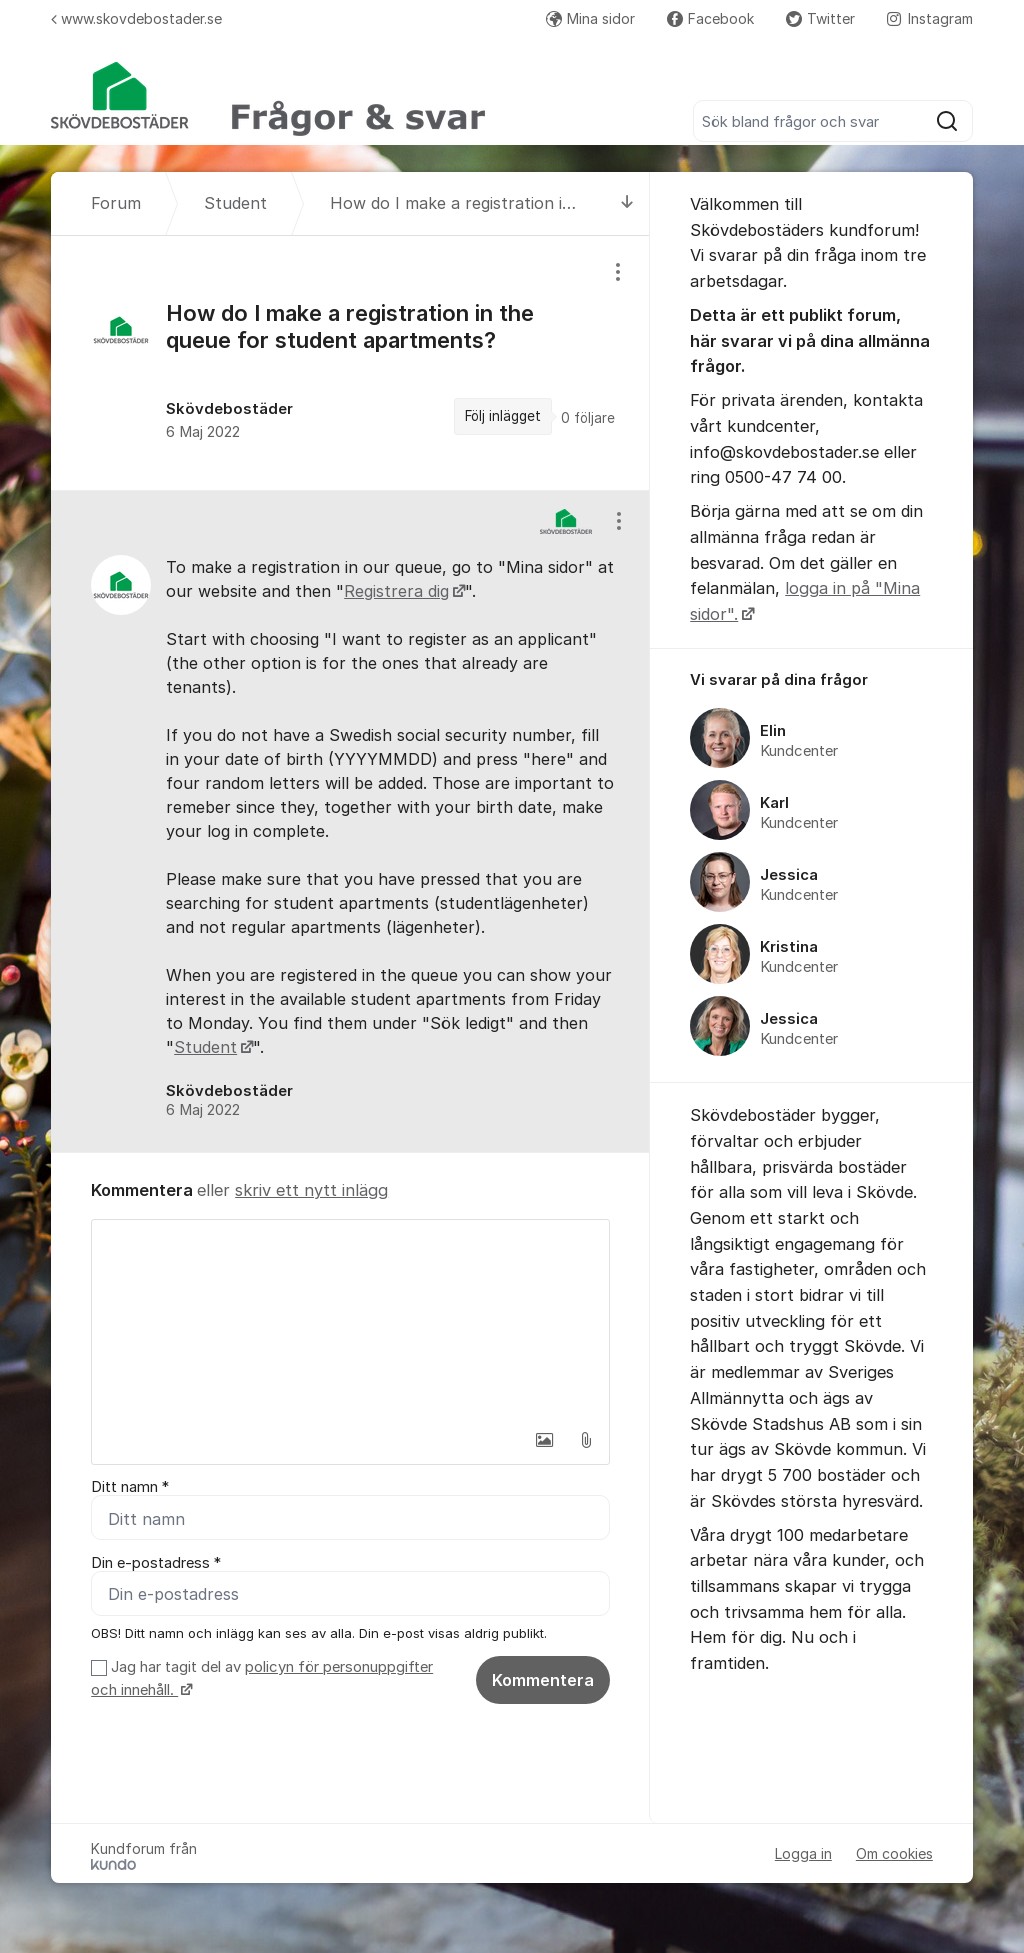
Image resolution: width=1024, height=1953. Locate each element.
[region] (350, 362)
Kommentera (543, 1680)
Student (205, 1047)
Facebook (710, 18)
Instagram (930, 18)
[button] (544, 1440)
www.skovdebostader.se (136, 18)
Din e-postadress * (156, 1563)
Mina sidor (590, 18)
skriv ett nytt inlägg (311, 1190)
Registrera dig (396, 591)
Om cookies (894, 1853)
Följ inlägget (503, 416)
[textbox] (350, 1320)
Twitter (820, 18)
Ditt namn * (130, 1487)
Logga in (803, 1853)
